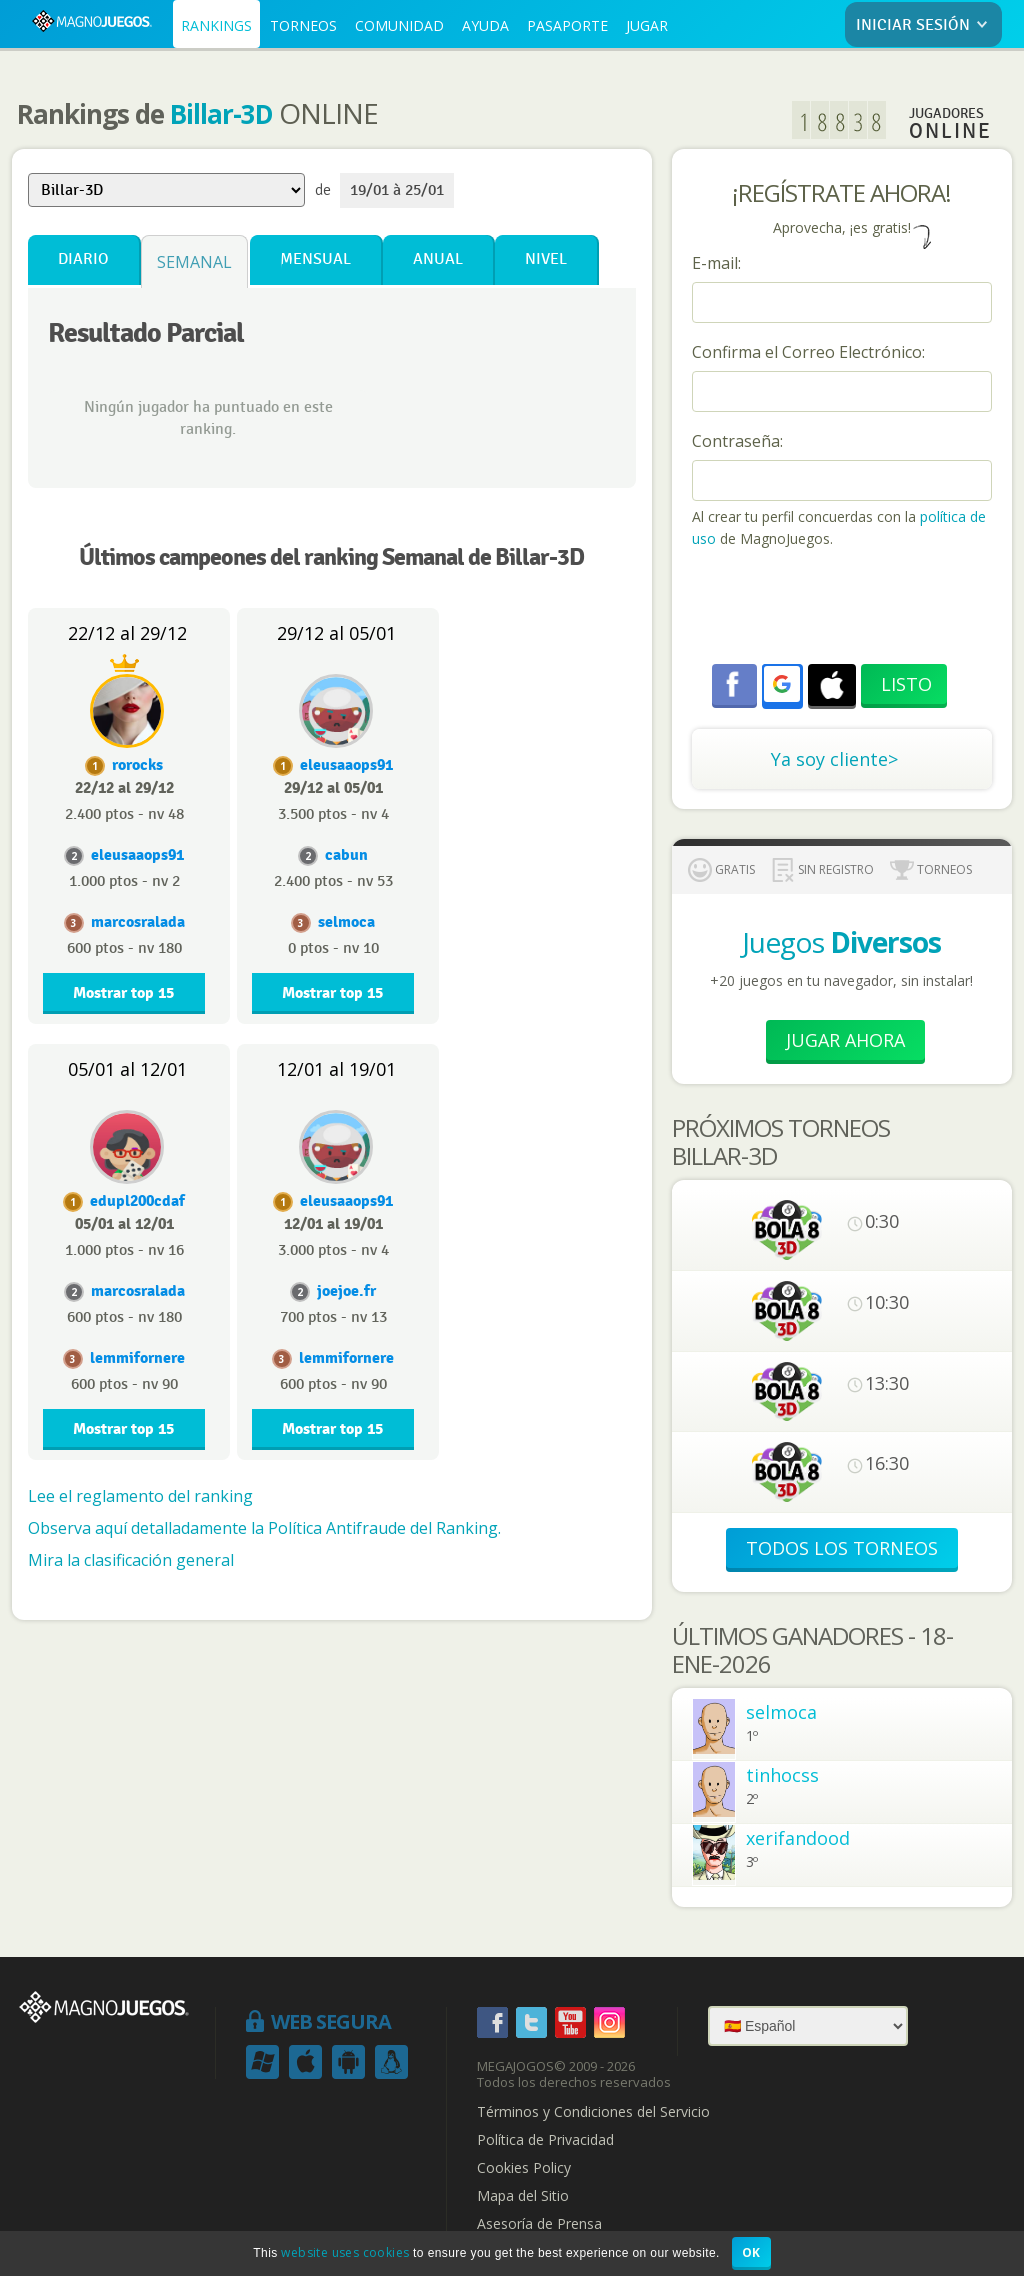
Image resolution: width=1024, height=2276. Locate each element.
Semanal (194, 262)
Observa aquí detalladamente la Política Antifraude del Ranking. (264, 1528)
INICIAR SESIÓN (925, 25)
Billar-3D (221, 114)
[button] (782, 684)
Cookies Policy (524, 2168)
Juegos (841, 942)
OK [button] (751, 2252)
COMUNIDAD (399, 25)
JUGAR (647, 25)
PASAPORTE (567, 25)
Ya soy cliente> (834, 759)
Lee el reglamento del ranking (140, 1496)
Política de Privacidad (545, 2140)
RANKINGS (216, 25)
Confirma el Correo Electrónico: (808, 352)
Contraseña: (737, 441)
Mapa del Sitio (523, 2196)
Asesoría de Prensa (539, 2224)
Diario (83, 259)
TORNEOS (303, 25)
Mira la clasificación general (131, 1560)
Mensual (315, 259)
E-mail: (716, 263)
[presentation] (844, 609)
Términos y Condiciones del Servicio (593, 2112)
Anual (438, 259)
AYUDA (485, 25)
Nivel (546, 259)
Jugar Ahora (845, 1040)
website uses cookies (345, 2252)
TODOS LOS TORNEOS (842, 1548)
